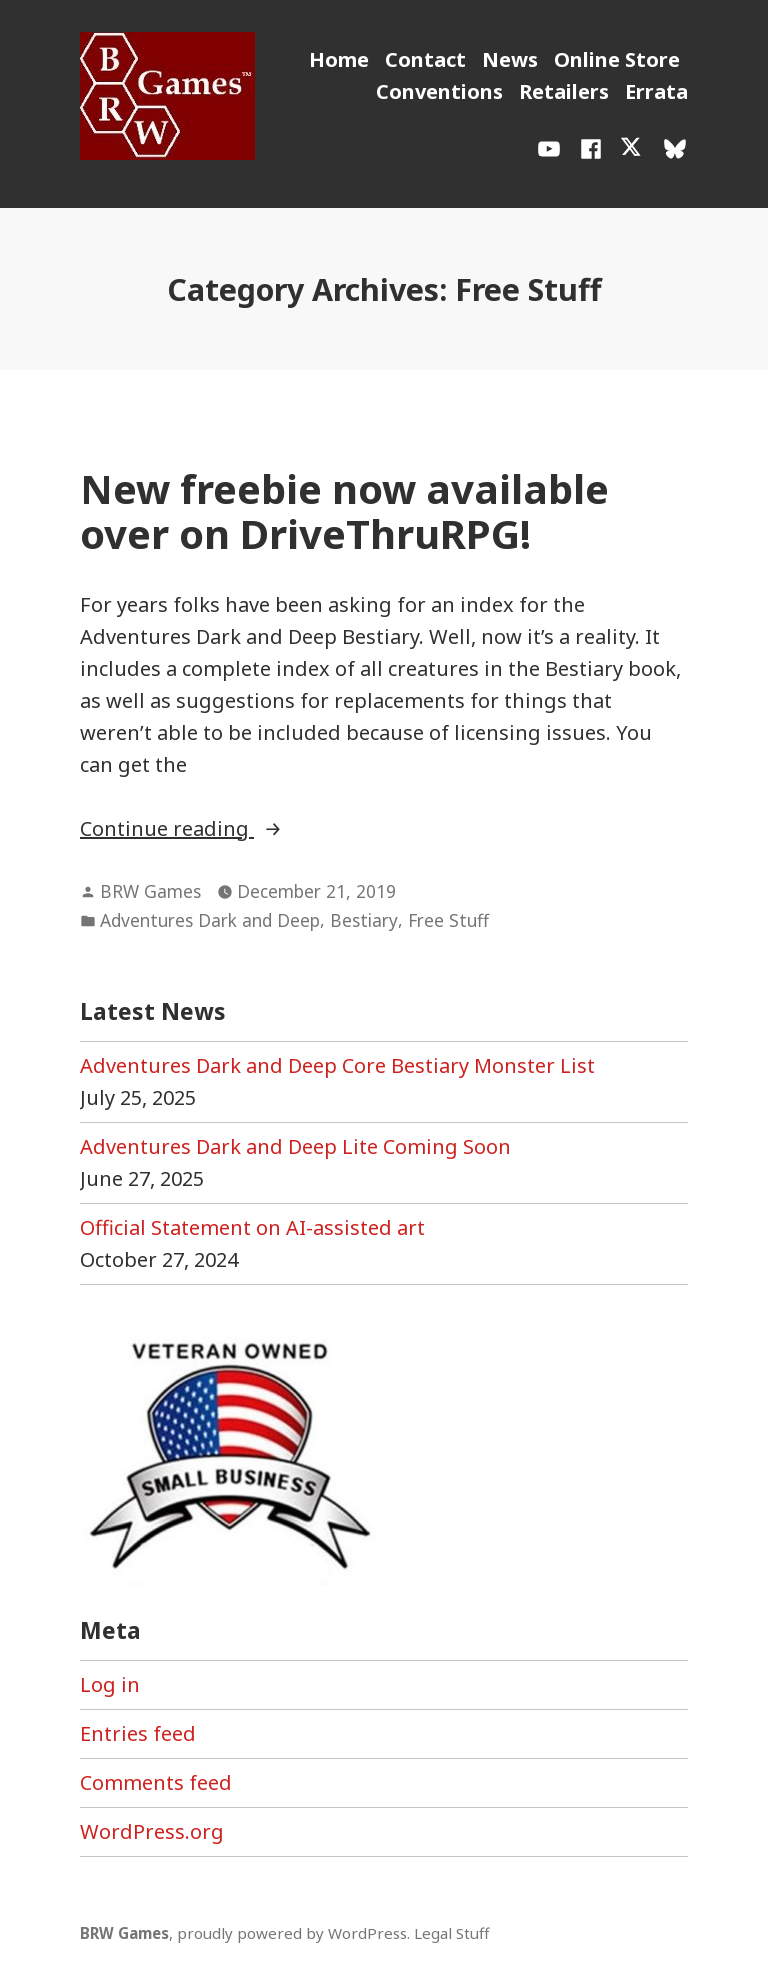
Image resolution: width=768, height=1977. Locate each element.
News (510, 59)
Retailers (564, 91)
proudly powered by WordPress (292, 1933)
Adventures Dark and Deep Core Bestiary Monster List (337, 1065)
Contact (425, 59)
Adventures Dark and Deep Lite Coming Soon (295, 1146)
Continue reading (240, 829)
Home (339, 59)
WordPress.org (152, 1831)
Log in (110, 1684)
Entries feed (138, 1733)
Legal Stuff (451, 1933)
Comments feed (156, 1782)
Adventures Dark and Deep (210, 920)
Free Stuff (448, 920)
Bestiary (364, 920)
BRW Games (150, 891)
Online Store (617, 59)
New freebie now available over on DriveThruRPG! (344, 511)
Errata (656, 91)
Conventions (439, 91)
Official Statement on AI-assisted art (252, 1227)
